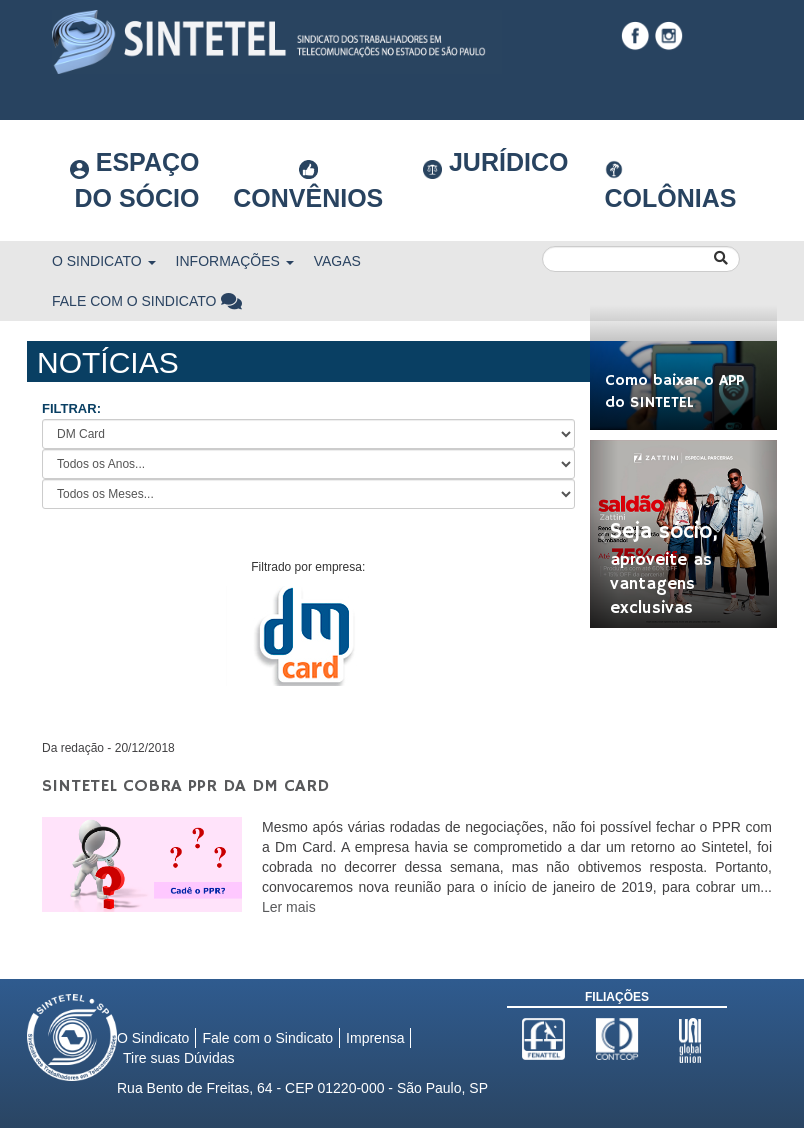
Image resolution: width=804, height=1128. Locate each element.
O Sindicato (104, 261)
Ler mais (289, 907)
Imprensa (375, 1038)
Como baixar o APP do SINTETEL (674, 392)
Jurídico (495, 163)
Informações (235, 261)
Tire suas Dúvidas (179, 1058)
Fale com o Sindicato (148, 301)
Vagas (337, 261)
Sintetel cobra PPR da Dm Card (185, 786)
